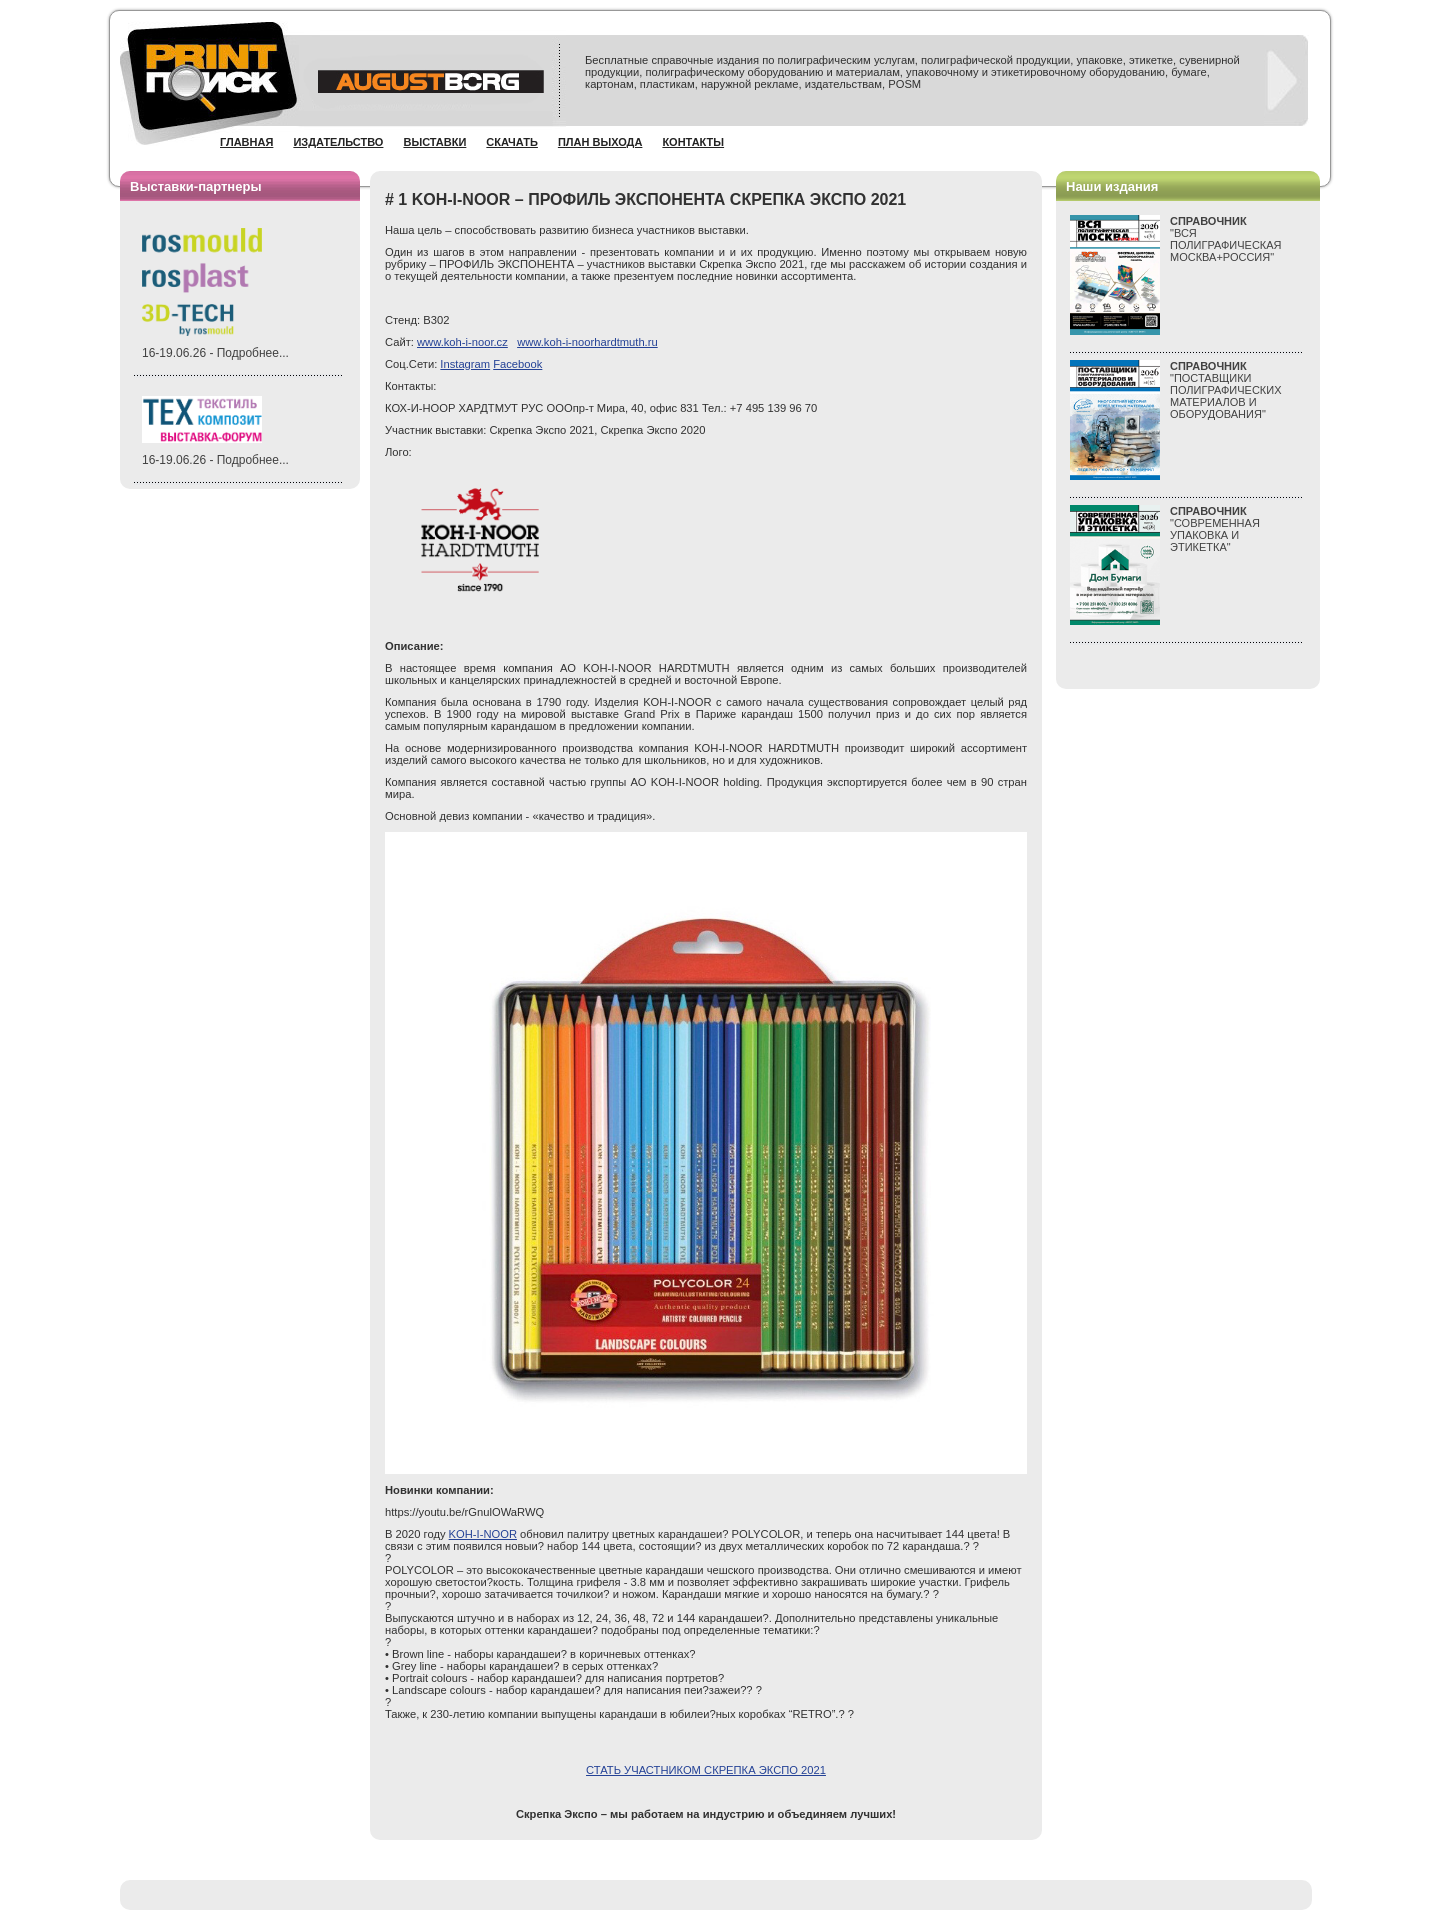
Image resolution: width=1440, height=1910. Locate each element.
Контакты (693, 142)
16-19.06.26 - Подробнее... (215, 353)
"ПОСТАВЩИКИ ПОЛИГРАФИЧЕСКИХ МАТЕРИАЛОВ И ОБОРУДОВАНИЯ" (1226, 390)
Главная (246, 142)
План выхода (600, 142)
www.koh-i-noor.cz (462, 342)
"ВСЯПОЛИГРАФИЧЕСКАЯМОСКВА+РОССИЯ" (1226, 239)
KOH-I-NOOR (483, 1534)
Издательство (338, 142)
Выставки (434, 142)
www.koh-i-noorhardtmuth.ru (587, 342)
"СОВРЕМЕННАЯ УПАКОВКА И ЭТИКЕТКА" (1215, 529)
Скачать (512, 142)
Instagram (465, 364)
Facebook (517, 364)
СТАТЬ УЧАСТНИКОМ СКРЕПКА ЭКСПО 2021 (706, 1770)
